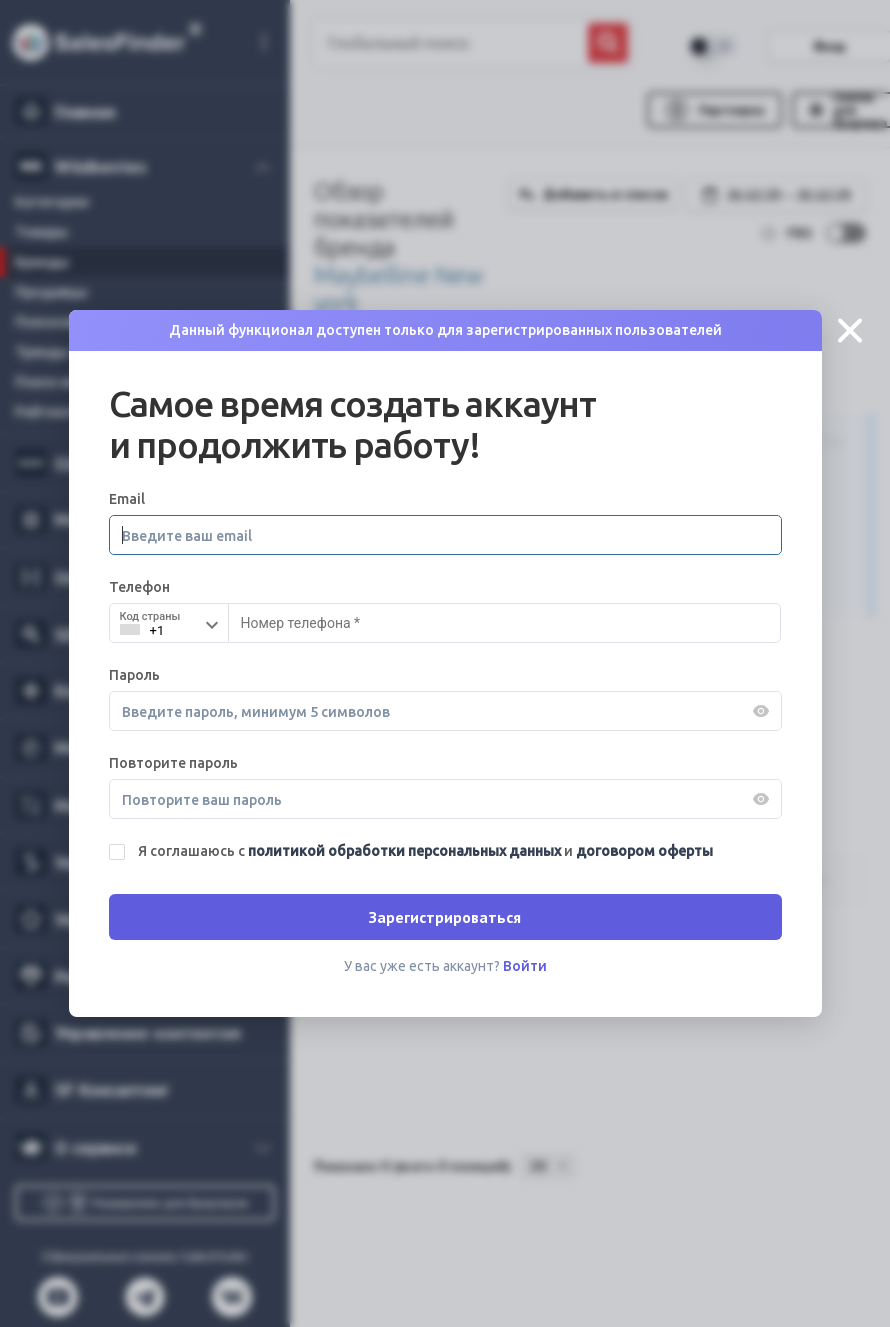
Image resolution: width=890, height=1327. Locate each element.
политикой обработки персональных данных (406, 851)
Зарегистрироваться (445, 917)
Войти (525, 966)
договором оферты (644, 851)
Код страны (150, 616)
